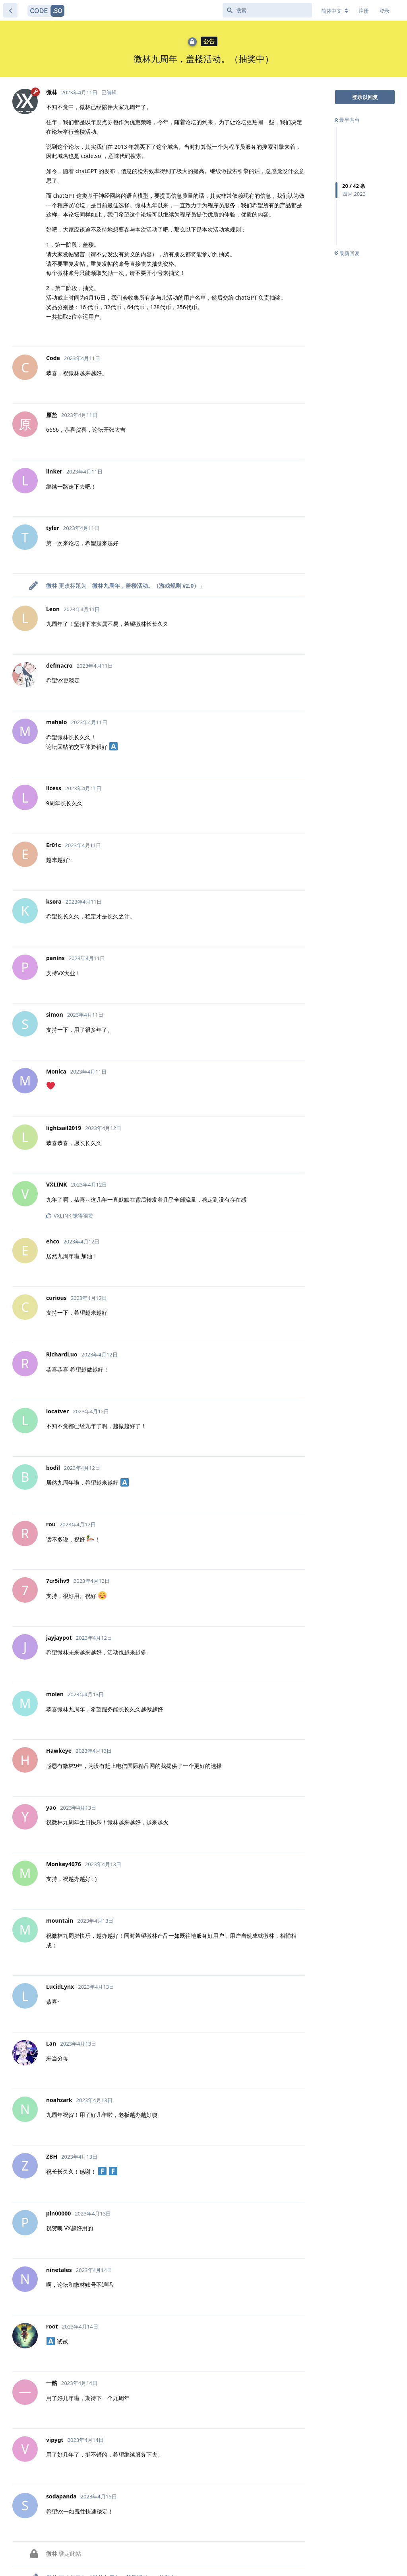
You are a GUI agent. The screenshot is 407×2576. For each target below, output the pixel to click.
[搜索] (267, 10)
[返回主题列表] (10, 10)
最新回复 (347, 253)
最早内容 (347, 119)
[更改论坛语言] (334, 11)
